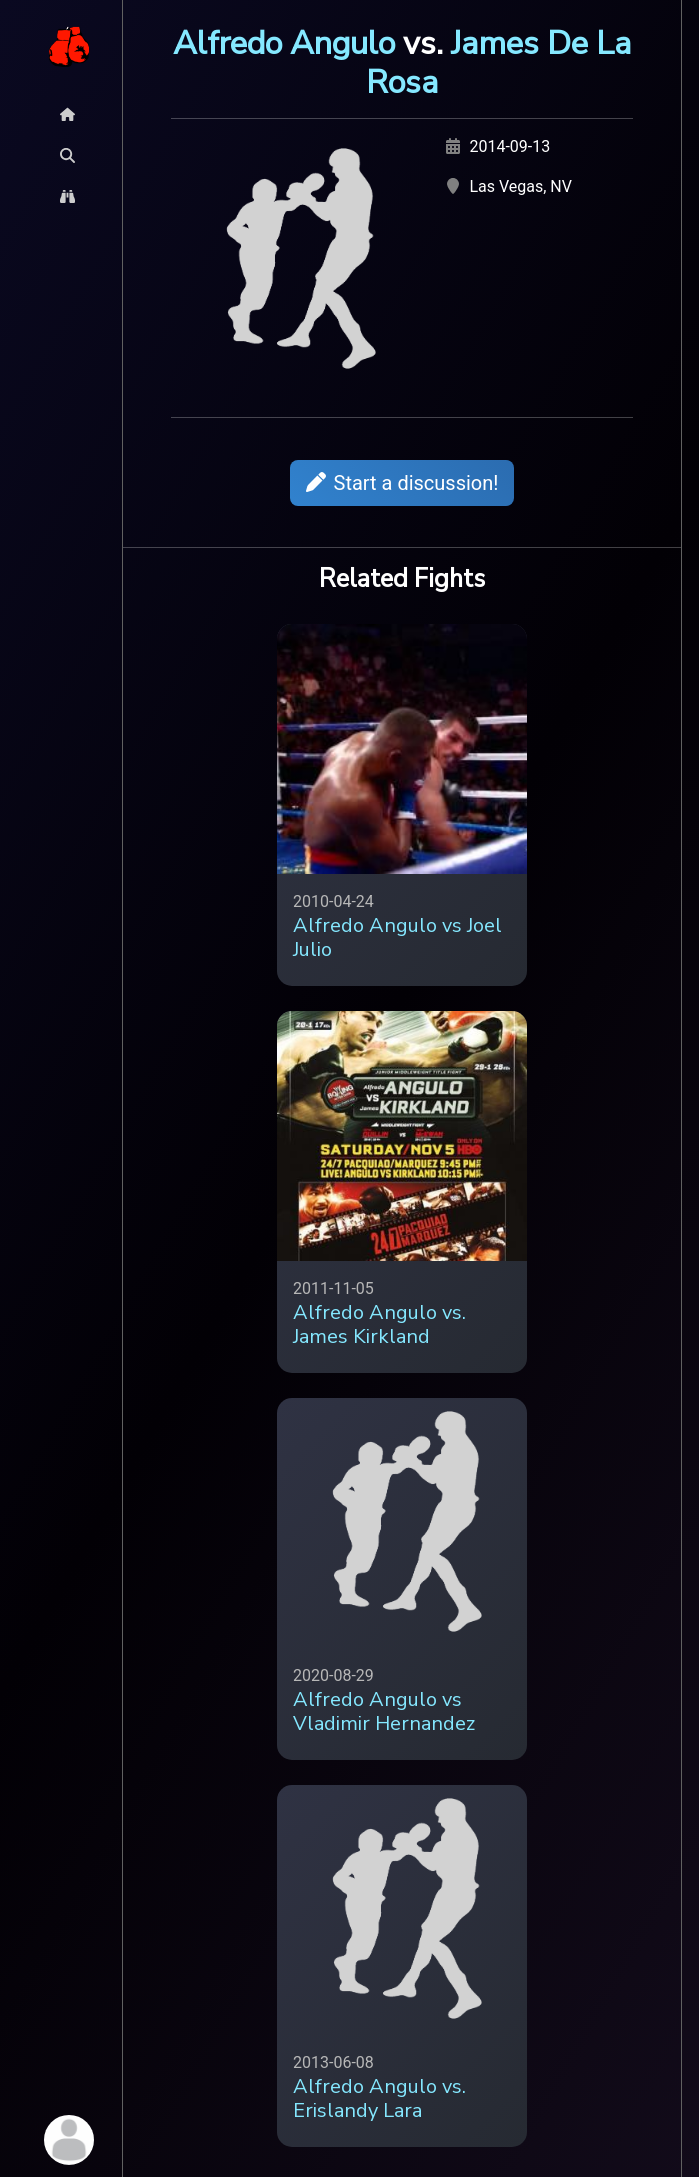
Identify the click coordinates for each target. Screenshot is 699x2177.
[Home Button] (67, 114)
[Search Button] (67, 155)
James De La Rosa (498, 62)
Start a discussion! (402, 483)
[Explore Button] (67, 196)
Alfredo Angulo (284, 43)
